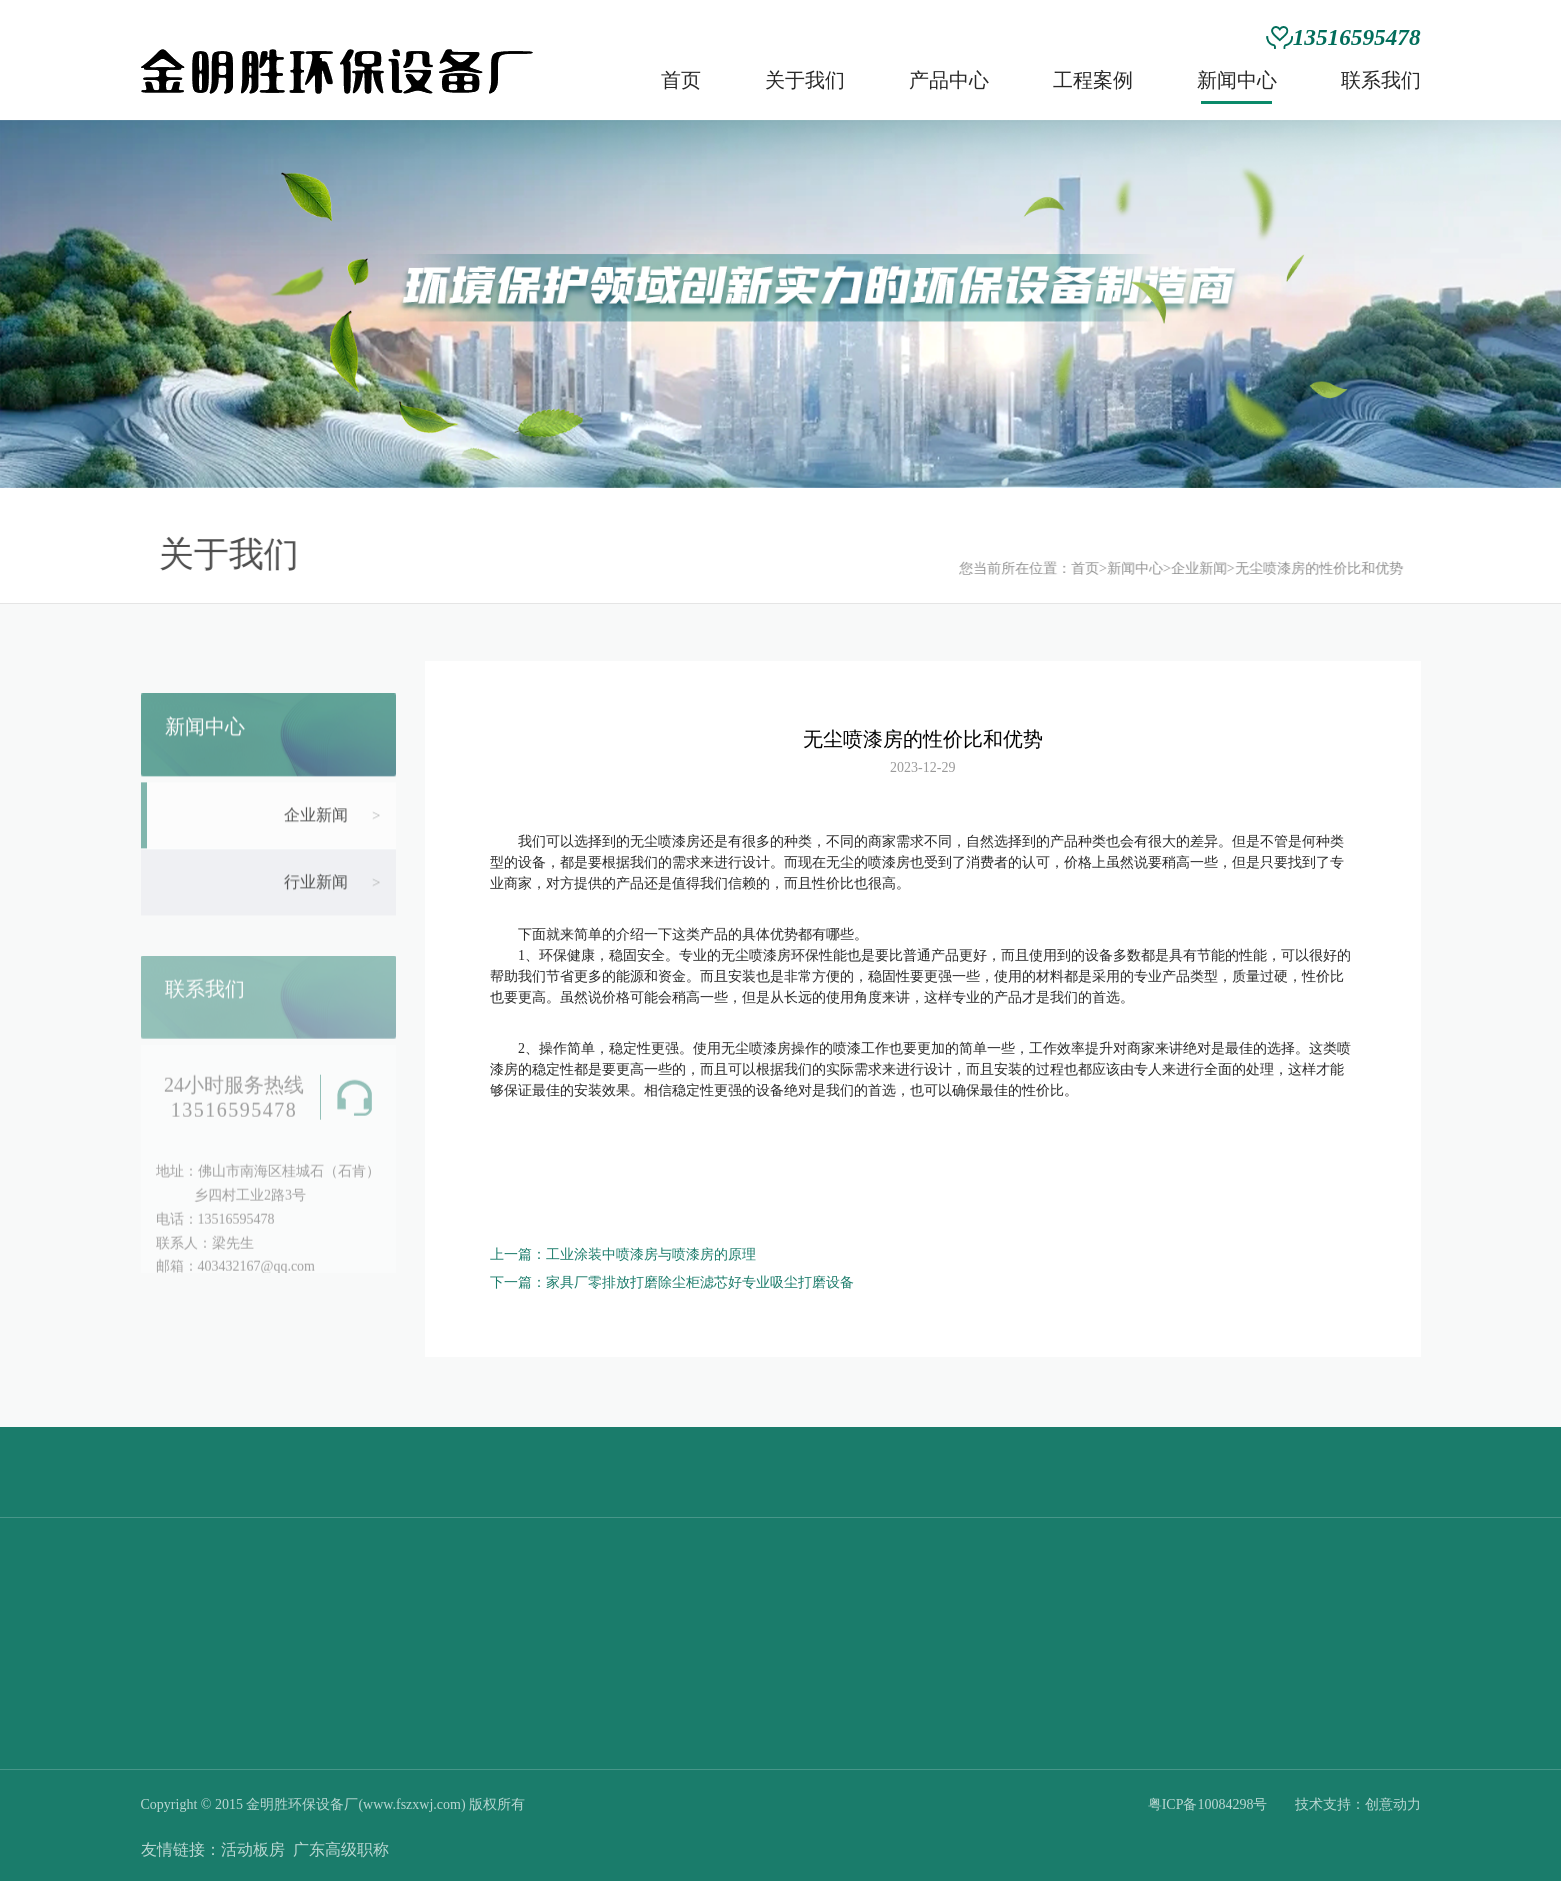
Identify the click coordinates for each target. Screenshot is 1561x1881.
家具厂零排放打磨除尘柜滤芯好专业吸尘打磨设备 (700, 1282)
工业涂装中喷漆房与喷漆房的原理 (651, 1254)
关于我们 (805, 80)
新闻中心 (1237, 80)
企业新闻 (1181, 568)
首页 (681, 80)
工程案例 (1093, 80)
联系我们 (1381, 80)
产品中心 (949, 80)
